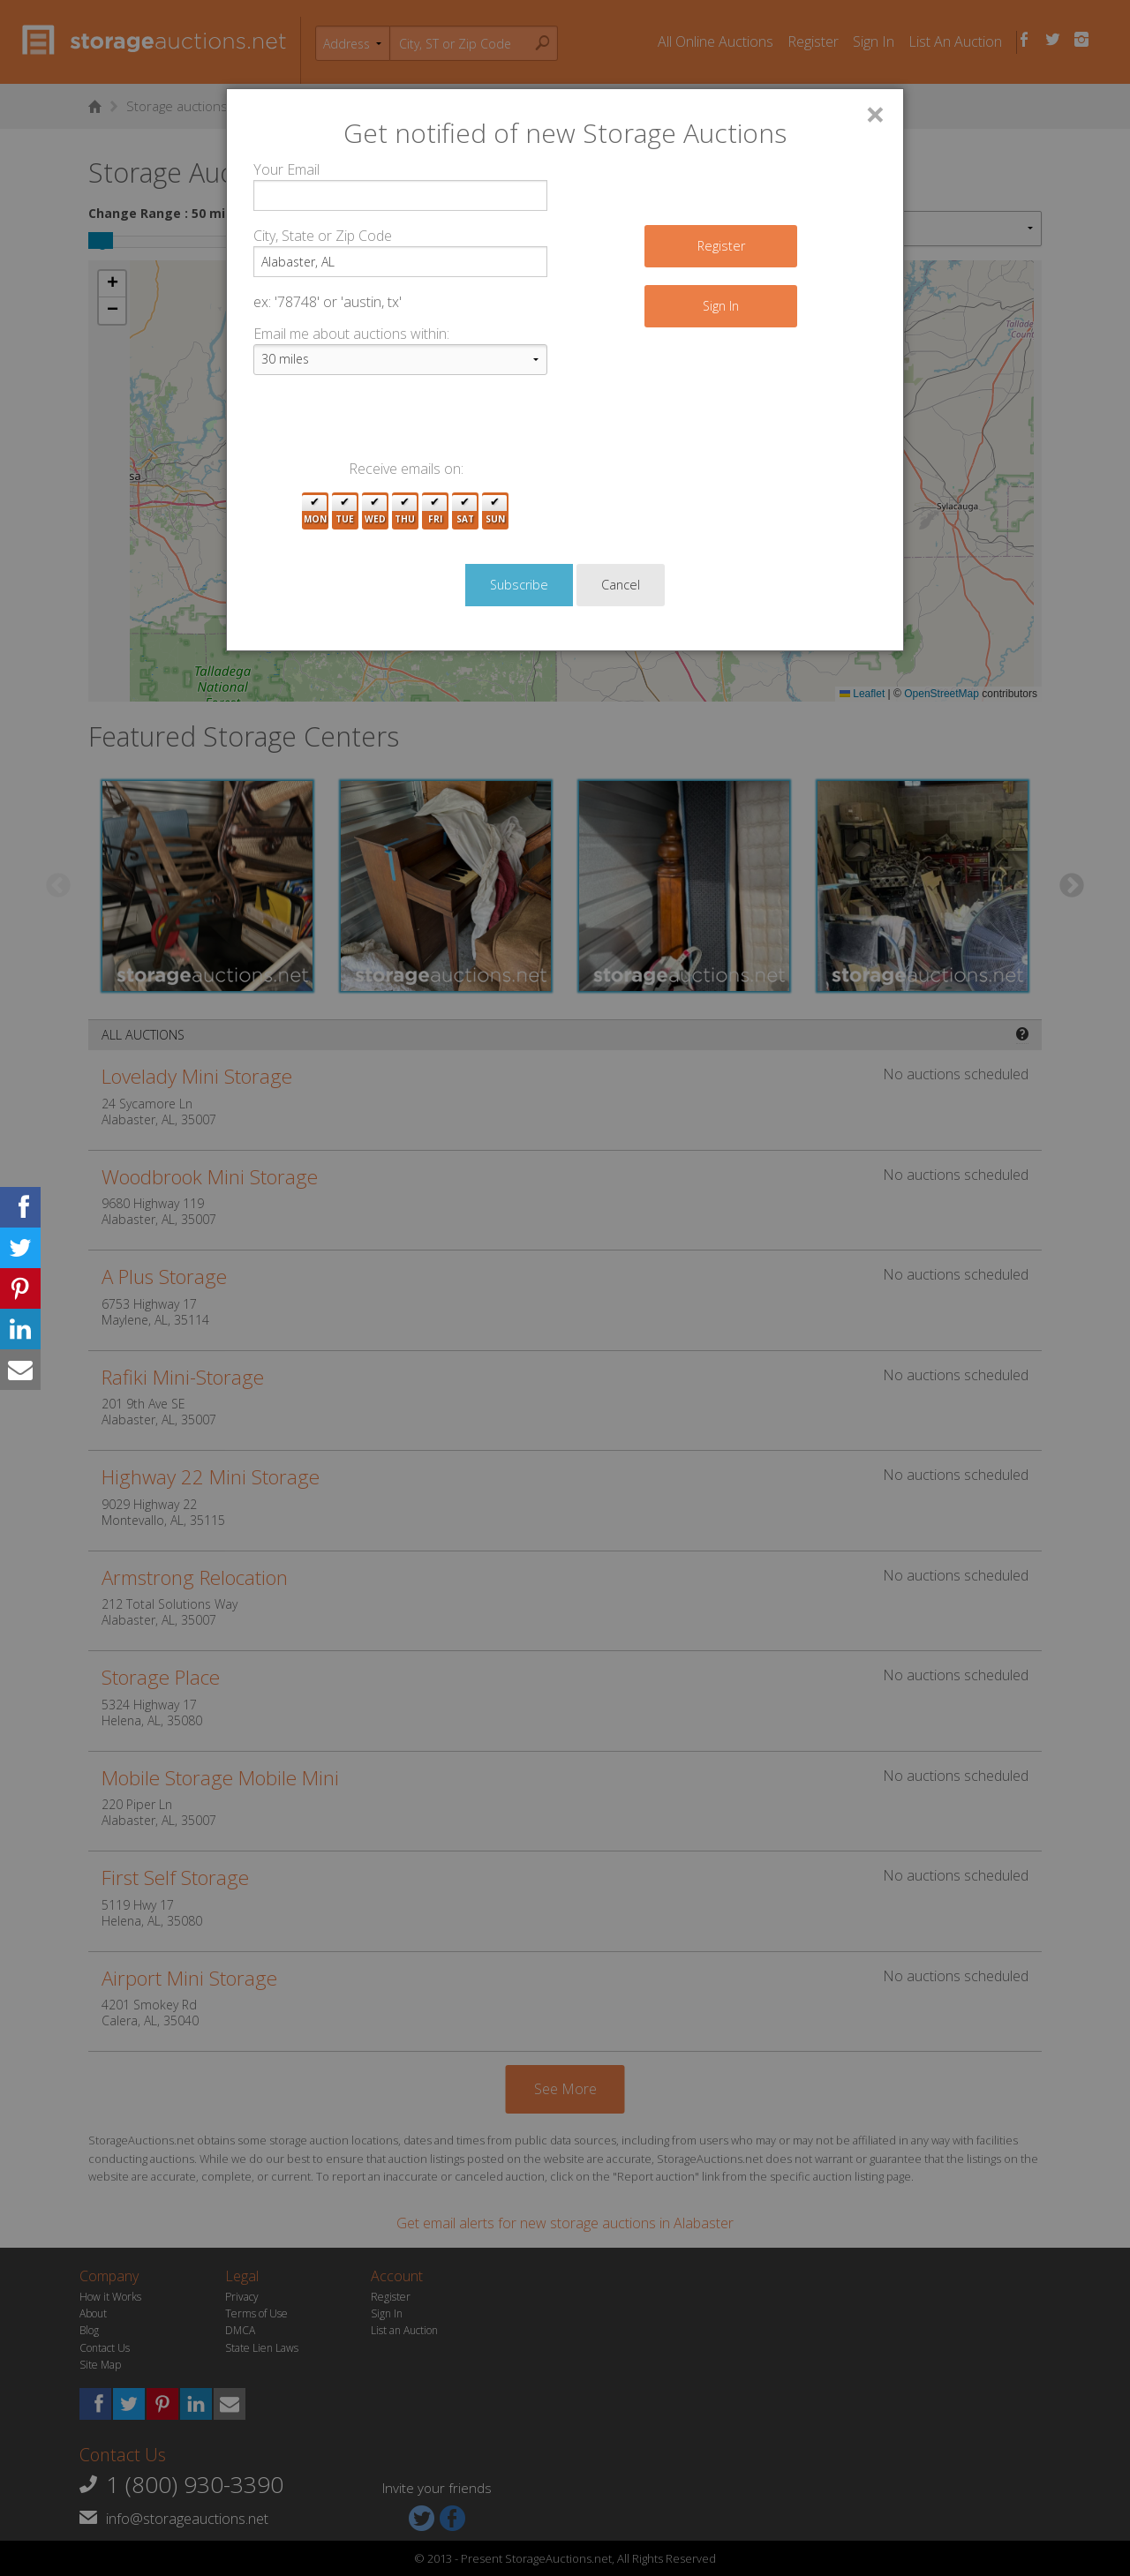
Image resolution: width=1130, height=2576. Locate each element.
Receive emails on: (406, 468)
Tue (344, 511)
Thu (405, 511)
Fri (435, 511)
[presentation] (387, 423)
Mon (315, 511)
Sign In (721, 305)
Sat (465, 511)
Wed (375, 511)
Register (721, 245)
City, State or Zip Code (322, 235)
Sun (495, 511)
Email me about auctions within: (351, 333)
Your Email (286, 169)
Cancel (620, 584)
